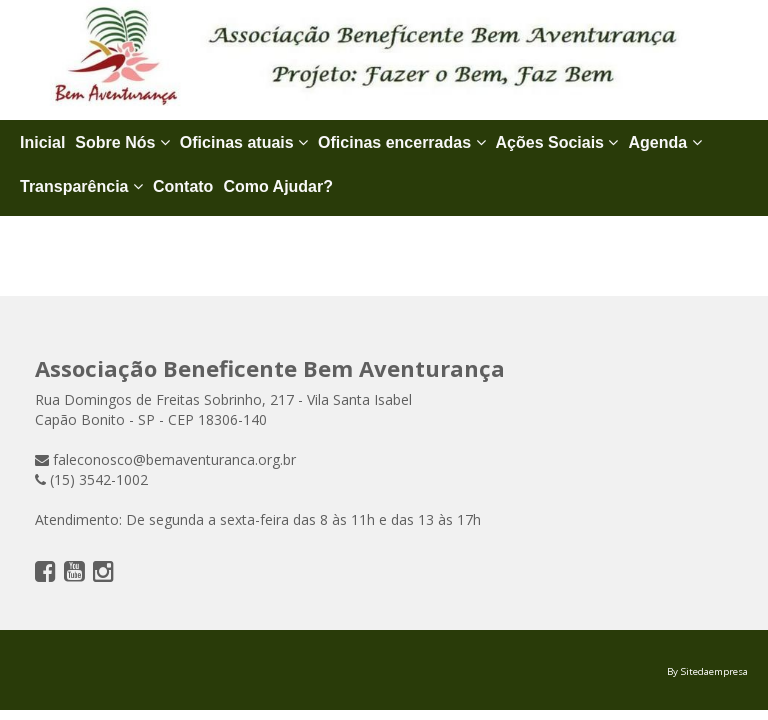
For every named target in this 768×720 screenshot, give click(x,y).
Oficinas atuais (244, 142)
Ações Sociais (557, 142)
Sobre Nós (122, 142)
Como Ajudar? (278, 186)
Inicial (42, 142)
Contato (183, 186)
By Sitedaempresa (707, 671)
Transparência (81, 186)
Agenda (664, 142)
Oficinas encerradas (401, 142)
